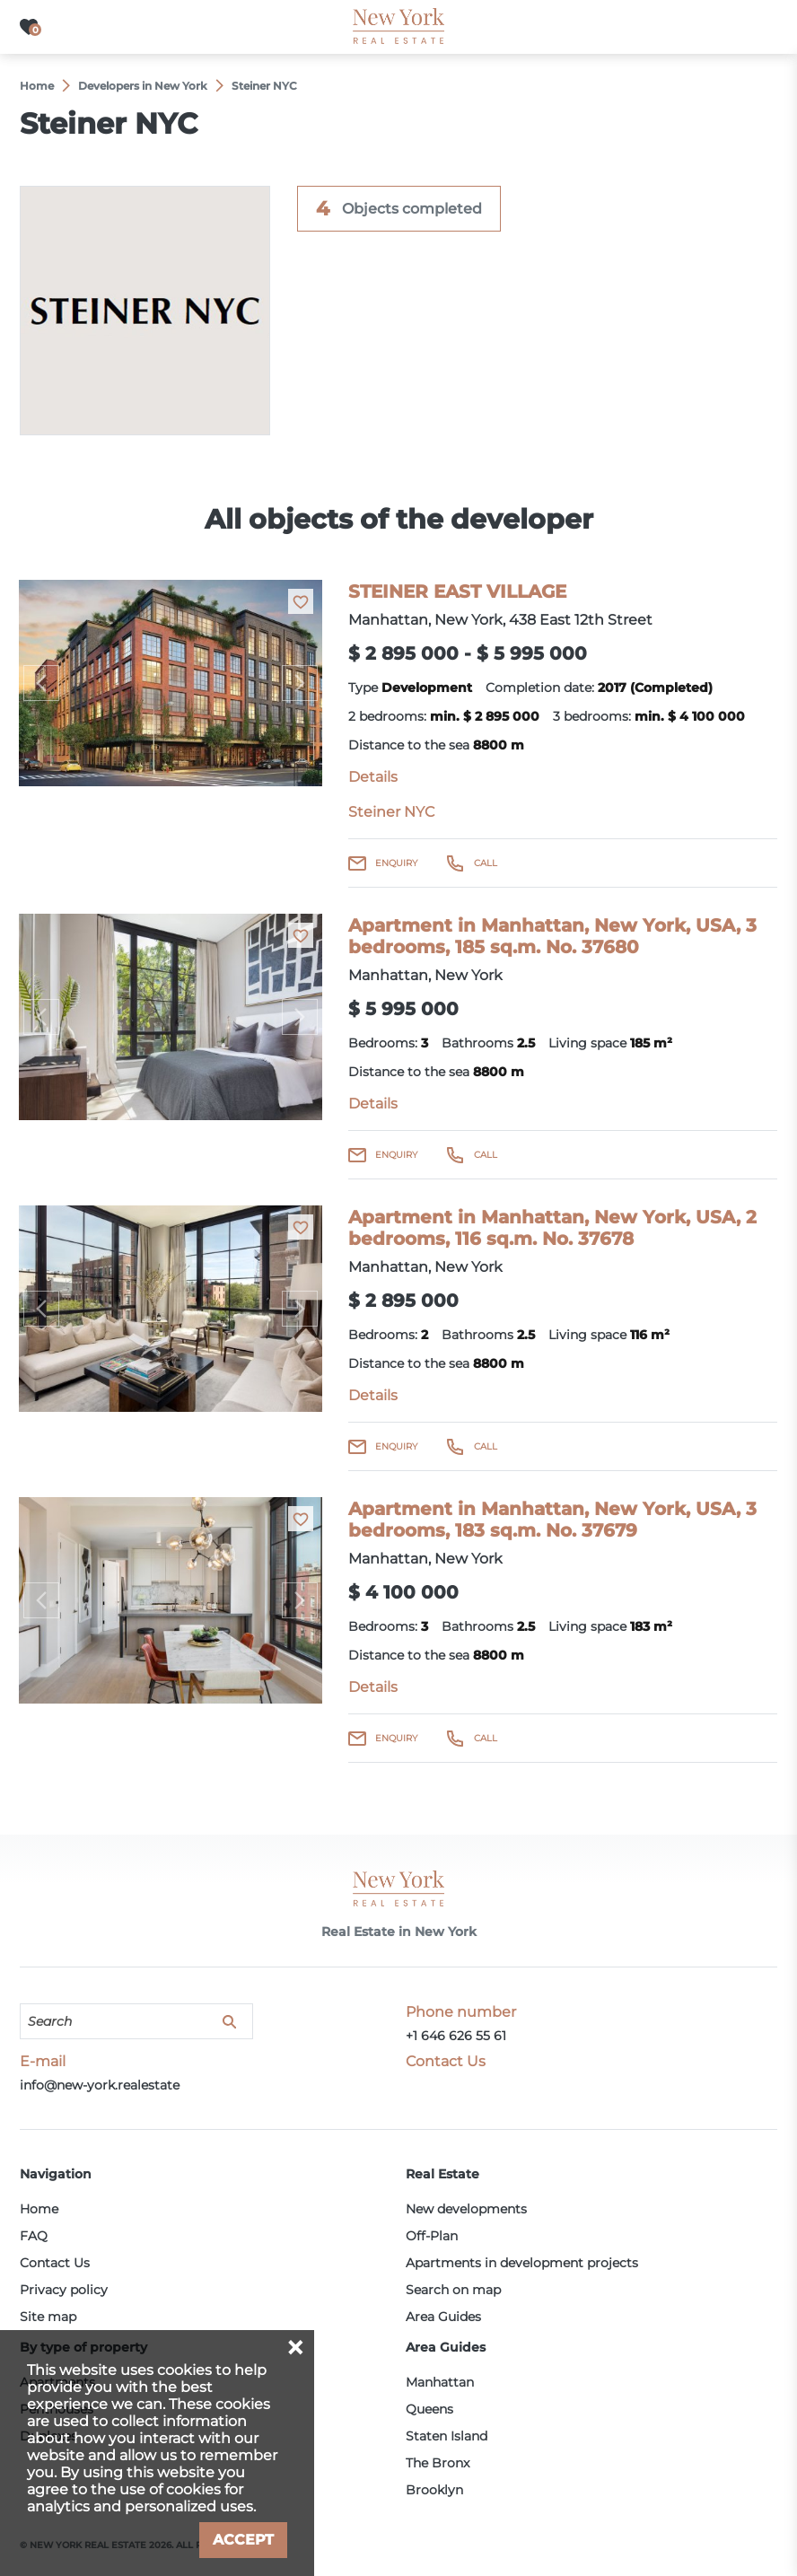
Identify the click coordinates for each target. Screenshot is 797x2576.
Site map (48, 2317)
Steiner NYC (391, 811)
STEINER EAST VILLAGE (457, 591)
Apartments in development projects (522, 2263)
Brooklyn (434, 2490)
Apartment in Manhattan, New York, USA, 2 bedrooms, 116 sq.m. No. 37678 (552, 1227)
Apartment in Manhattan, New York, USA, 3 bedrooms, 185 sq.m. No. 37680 (552, 936)
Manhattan (440, 2382)
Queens (429, 2409)
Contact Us (55, 2263)
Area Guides (443, 2317)
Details (373, 776)
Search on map (453, 2290)
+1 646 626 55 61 (456, 2036)
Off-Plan (432, 2236)
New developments (466, 2209)
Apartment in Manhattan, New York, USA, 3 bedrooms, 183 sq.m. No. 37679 (552, 1519)
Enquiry (396, 863)
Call (485, 863)
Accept (243, 2539)
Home (39, 2209)
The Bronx (437, 2463)
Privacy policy (64, 2290)
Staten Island (446, 2436)
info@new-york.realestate (100, 2085)
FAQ (34, 2236)
